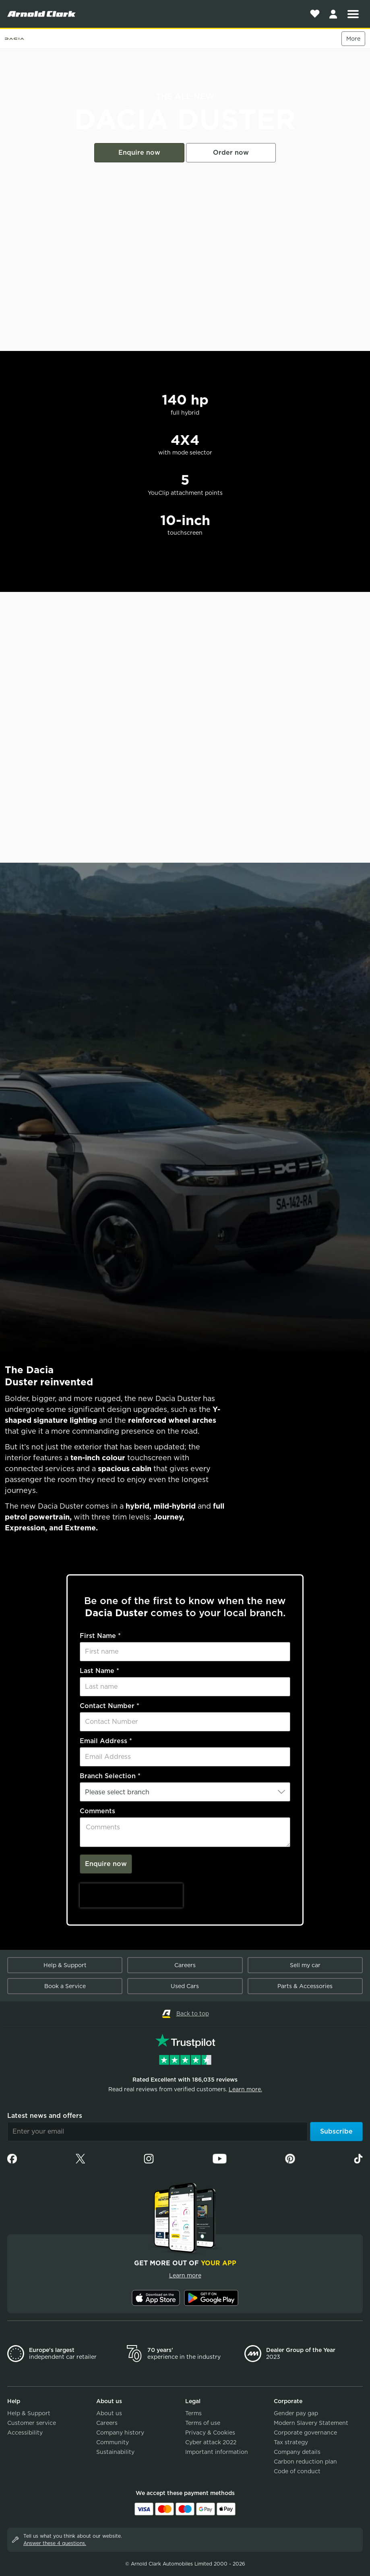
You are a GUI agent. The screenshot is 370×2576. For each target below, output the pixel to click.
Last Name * (99, 1671)
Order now (231, 152)
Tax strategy (291, 2442)
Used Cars (185, 1986)
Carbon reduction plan (305, 2461)
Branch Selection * (110, 1776)
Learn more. (245, 2089)
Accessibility (25, 2432)
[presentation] (131, 1895)
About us (109, 2413)
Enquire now (139, 152)
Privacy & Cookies (210, 2432)
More (353, 38)
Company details (297, 2452)
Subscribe (336, 2131)
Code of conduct (297, 2471)
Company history (120, 2432)
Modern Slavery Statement (311, 2423)
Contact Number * (109, 1706)
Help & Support (65, 1965)
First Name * (100, 1636)
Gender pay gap (296, 2413)
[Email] (157, 2131)
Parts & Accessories (305, 1986)
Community (112, 2442)
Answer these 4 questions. (54, 2543)
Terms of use (202, 2423)
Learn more (185, 2275)
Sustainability (115, 2452)
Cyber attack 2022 (210, 2442)
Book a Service (65, 1986)
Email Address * (106, 1741)
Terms (193, 2413)
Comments (97, 1811)
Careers (185, 1965)
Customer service (31, 2423)
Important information (216, 2452)
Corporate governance (305, 2432)
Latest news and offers (44, 2115)
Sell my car (305, 1965)
